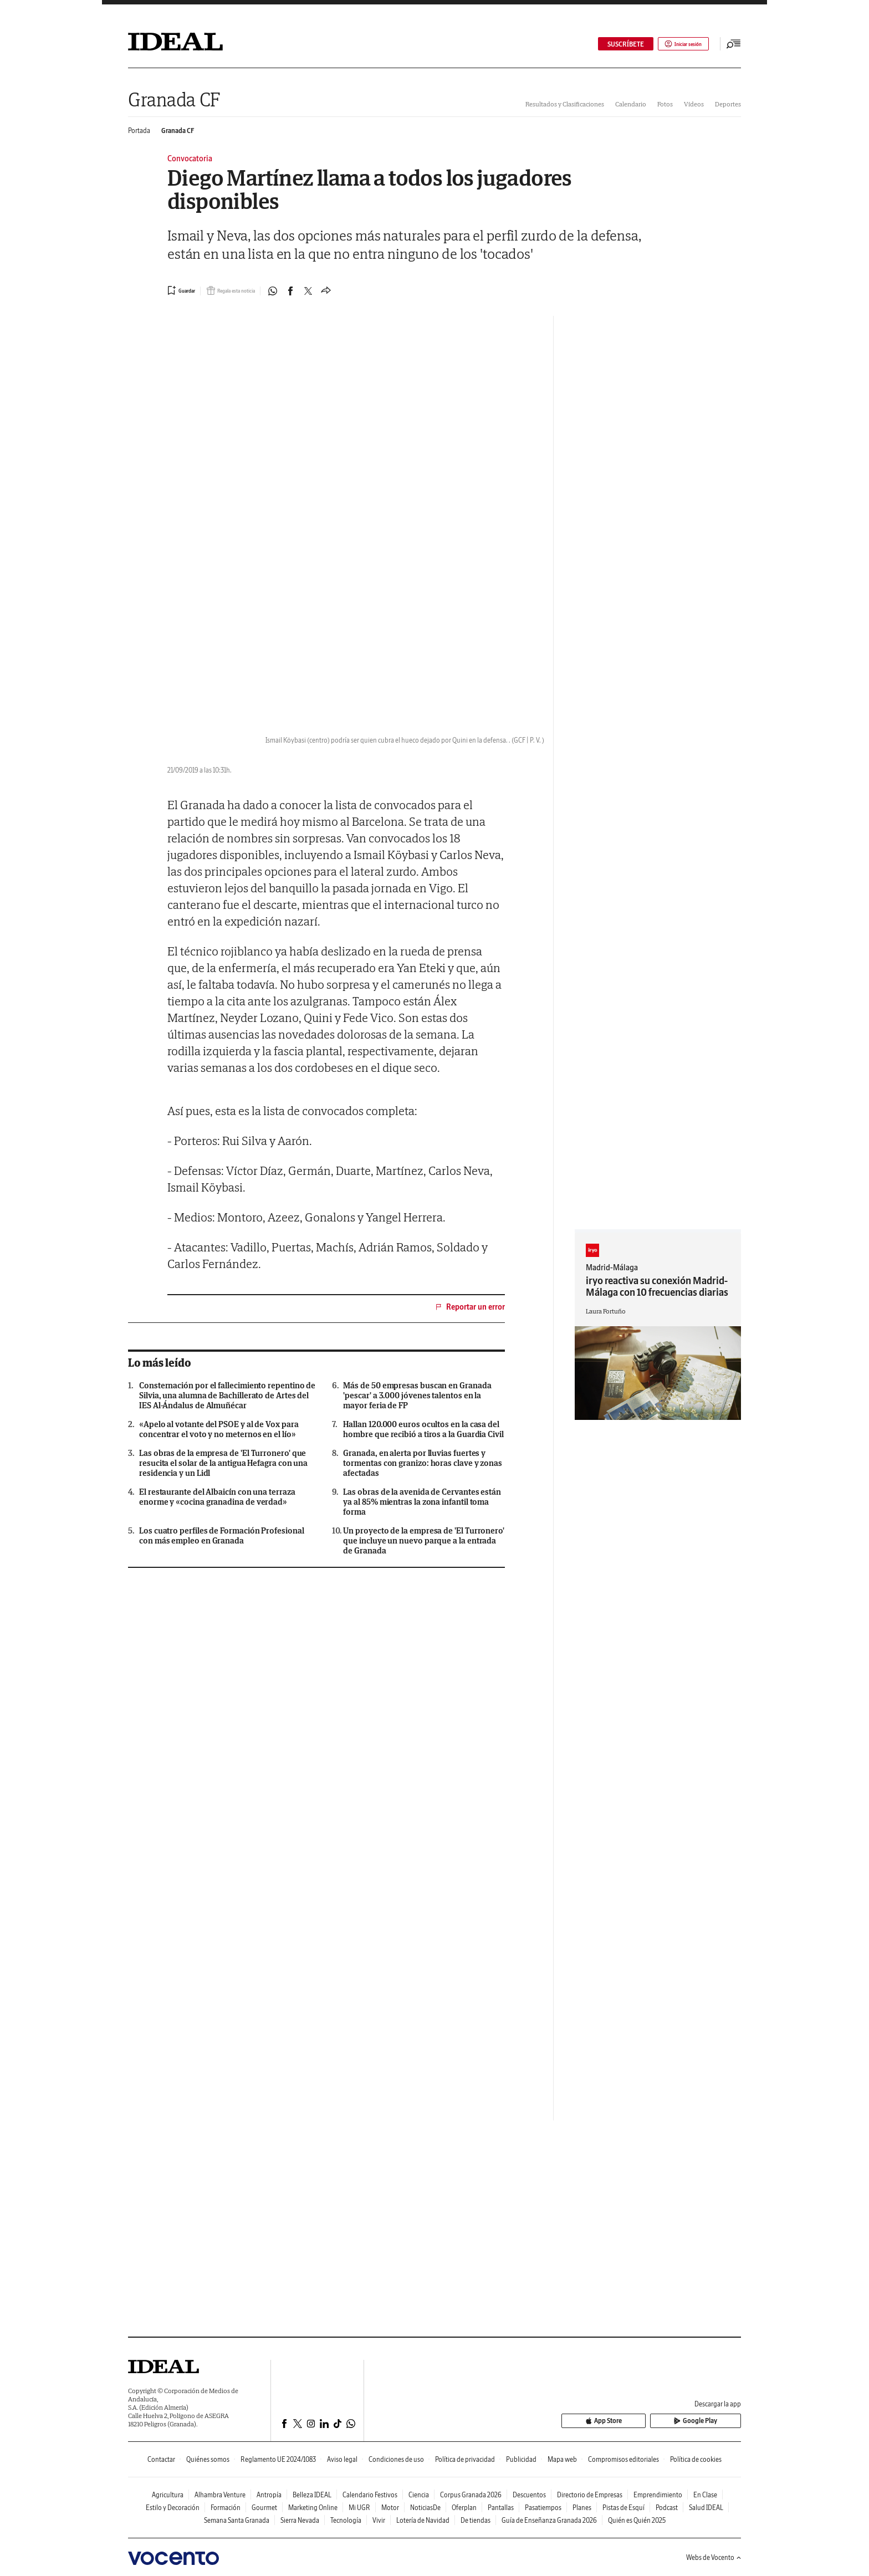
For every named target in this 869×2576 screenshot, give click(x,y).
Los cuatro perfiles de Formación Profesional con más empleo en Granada (221, 1536)
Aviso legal (342, 2459)
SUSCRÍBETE (610, 44)
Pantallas (501, 2507)
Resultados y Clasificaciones (564, 104)
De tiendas (475, 2520)
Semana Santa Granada (236, 2520)
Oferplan (464, 2507)
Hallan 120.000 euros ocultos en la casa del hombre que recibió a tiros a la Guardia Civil (423, 1429)
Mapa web (562, 2459)
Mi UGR (359, 2507)
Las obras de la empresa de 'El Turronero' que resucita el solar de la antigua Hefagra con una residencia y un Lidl (223, 1463)
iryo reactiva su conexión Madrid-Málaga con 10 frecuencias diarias (657, 1286)
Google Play (710, 2421)
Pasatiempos (543, 2507)
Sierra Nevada (299, 2520)
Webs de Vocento (713, 2557)
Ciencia (418, 2495)
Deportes (728, 104)
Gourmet (264, 2507)
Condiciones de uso (396, 2459)
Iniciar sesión (675, 44)
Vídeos (694, 104)
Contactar (161, 2459)
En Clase (705, 2495)
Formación (226, 2507)
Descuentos (529, 2495)
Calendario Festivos (370, 2495)
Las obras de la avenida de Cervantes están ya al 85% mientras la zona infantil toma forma (422, 1502)
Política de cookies (696, 2459)
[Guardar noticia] (184, 290)
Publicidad (521, 2459)
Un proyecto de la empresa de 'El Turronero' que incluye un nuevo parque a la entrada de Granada (423, 1541)
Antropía (269, 2495)
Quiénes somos (207, 2459)
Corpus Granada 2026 (471, 2495)
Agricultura (167, 2495)
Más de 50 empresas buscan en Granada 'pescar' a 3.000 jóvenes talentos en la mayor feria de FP (417, 1395)
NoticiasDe (425, 2507)
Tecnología (345, 2520)
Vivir (378, 2520)
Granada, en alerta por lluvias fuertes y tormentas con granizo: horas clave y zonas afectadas (422, 1463)
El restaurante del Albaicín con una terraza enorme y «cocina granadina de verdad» (217, 1497)
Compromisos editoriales (623, 2459)
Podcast (667, 2507)
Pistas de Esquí (623, 2507)
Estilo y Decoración (173, 2507)
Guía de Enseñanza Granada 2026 (549, 2520)
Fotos (665, 104)
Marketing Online (313, 2507)
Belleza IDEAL (312, 2495)
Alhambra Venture (220, 2495)
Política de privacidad (465, 2459)
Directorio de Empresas (589, 2495)
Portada (139, 130)
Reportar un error (469, 1307)
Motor (390, 2507)
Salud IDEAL (706, 2507)
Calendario (630, 104)
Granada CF (174, 99)
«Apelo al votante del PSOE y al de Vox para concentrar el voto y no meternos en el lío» (219, 1429)
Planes (581, 2507)
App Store (646, 2421)
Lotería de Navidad (422, 2520)
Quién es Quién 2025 (637, 2520)
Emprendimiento (657, 2495)
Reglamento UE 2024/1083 (278, 2459)
